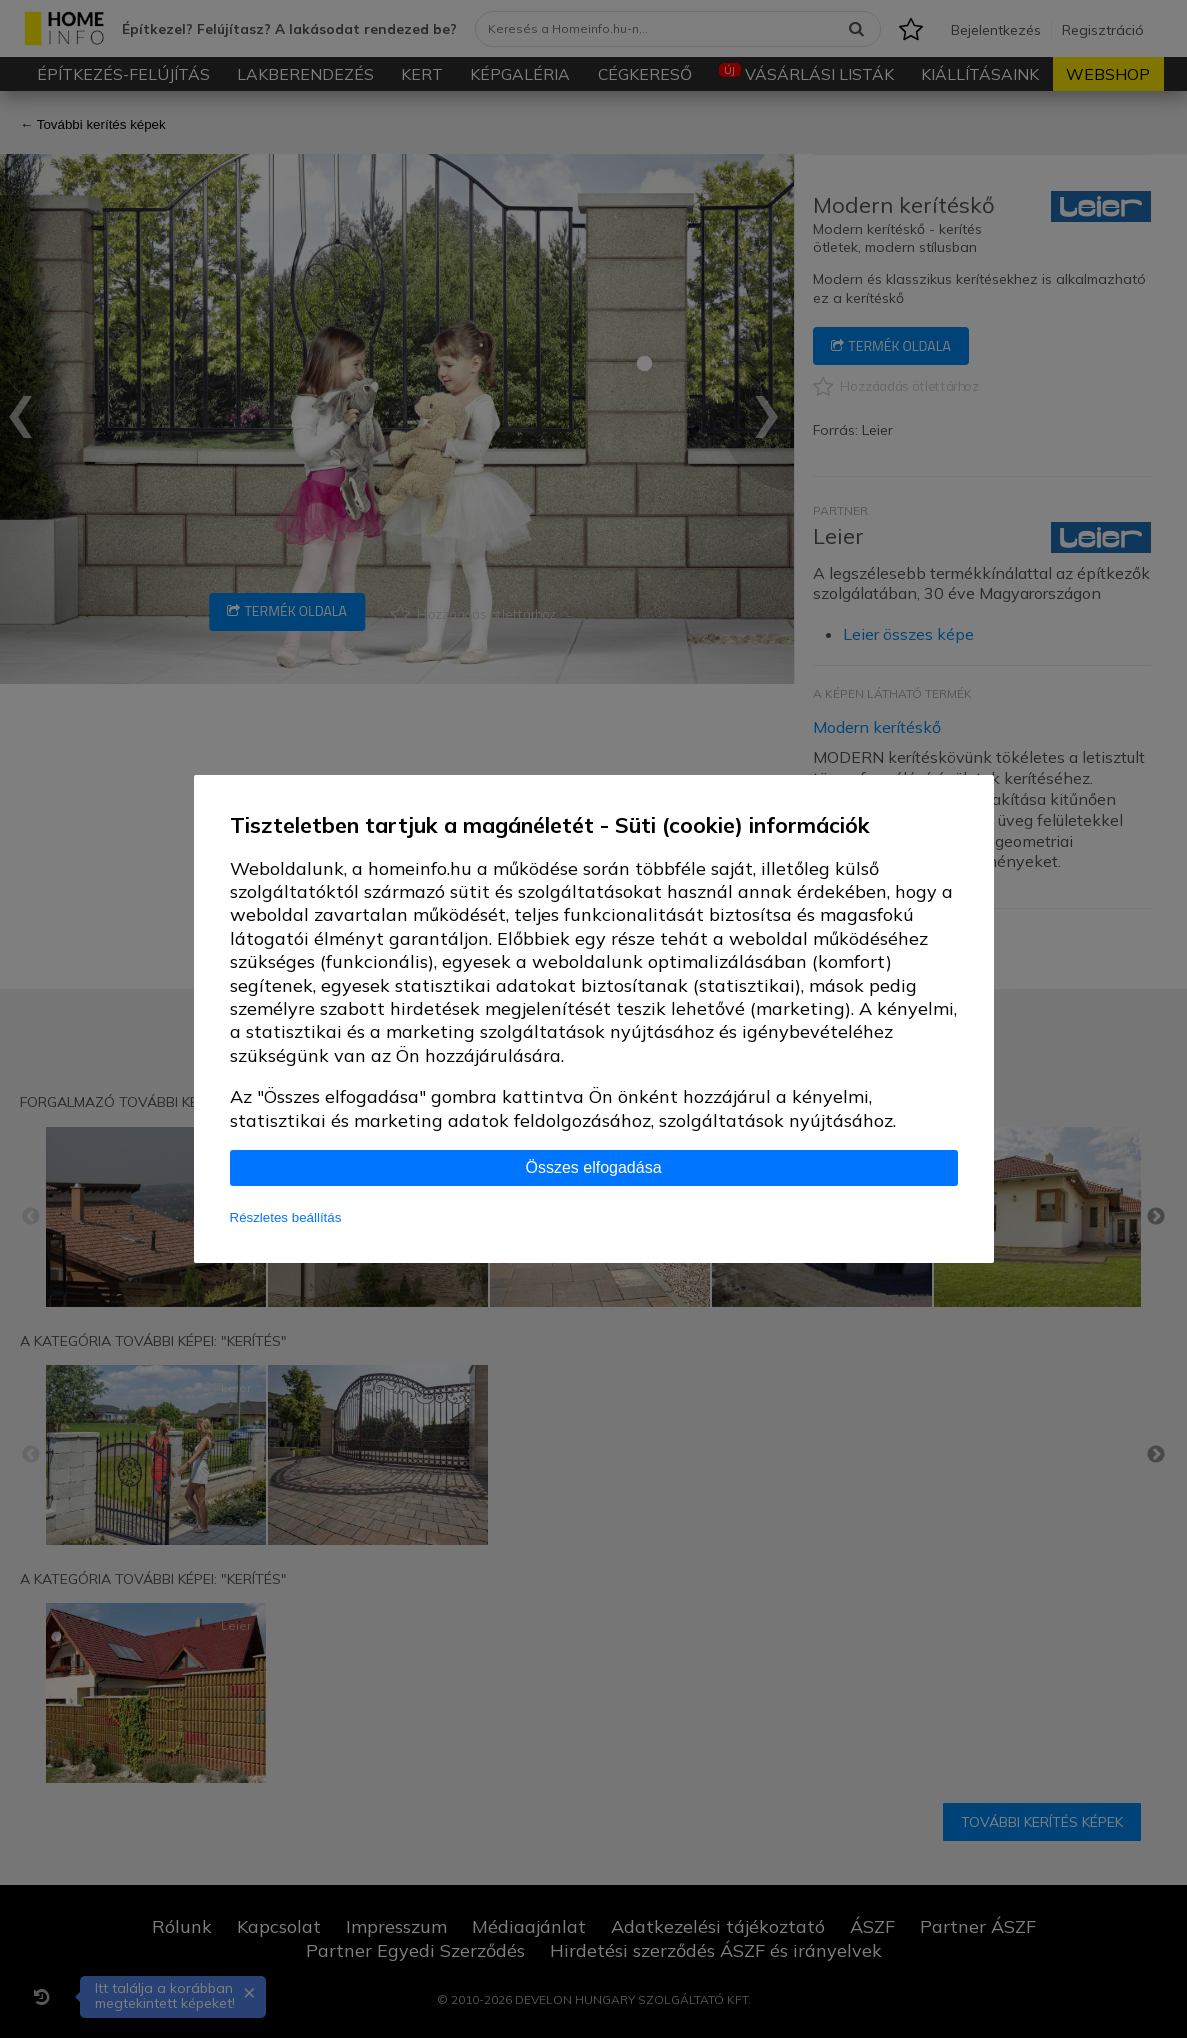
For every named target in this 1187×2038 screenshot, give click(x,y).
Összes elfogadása (593, 1167)
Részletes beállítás (286, 1217)
